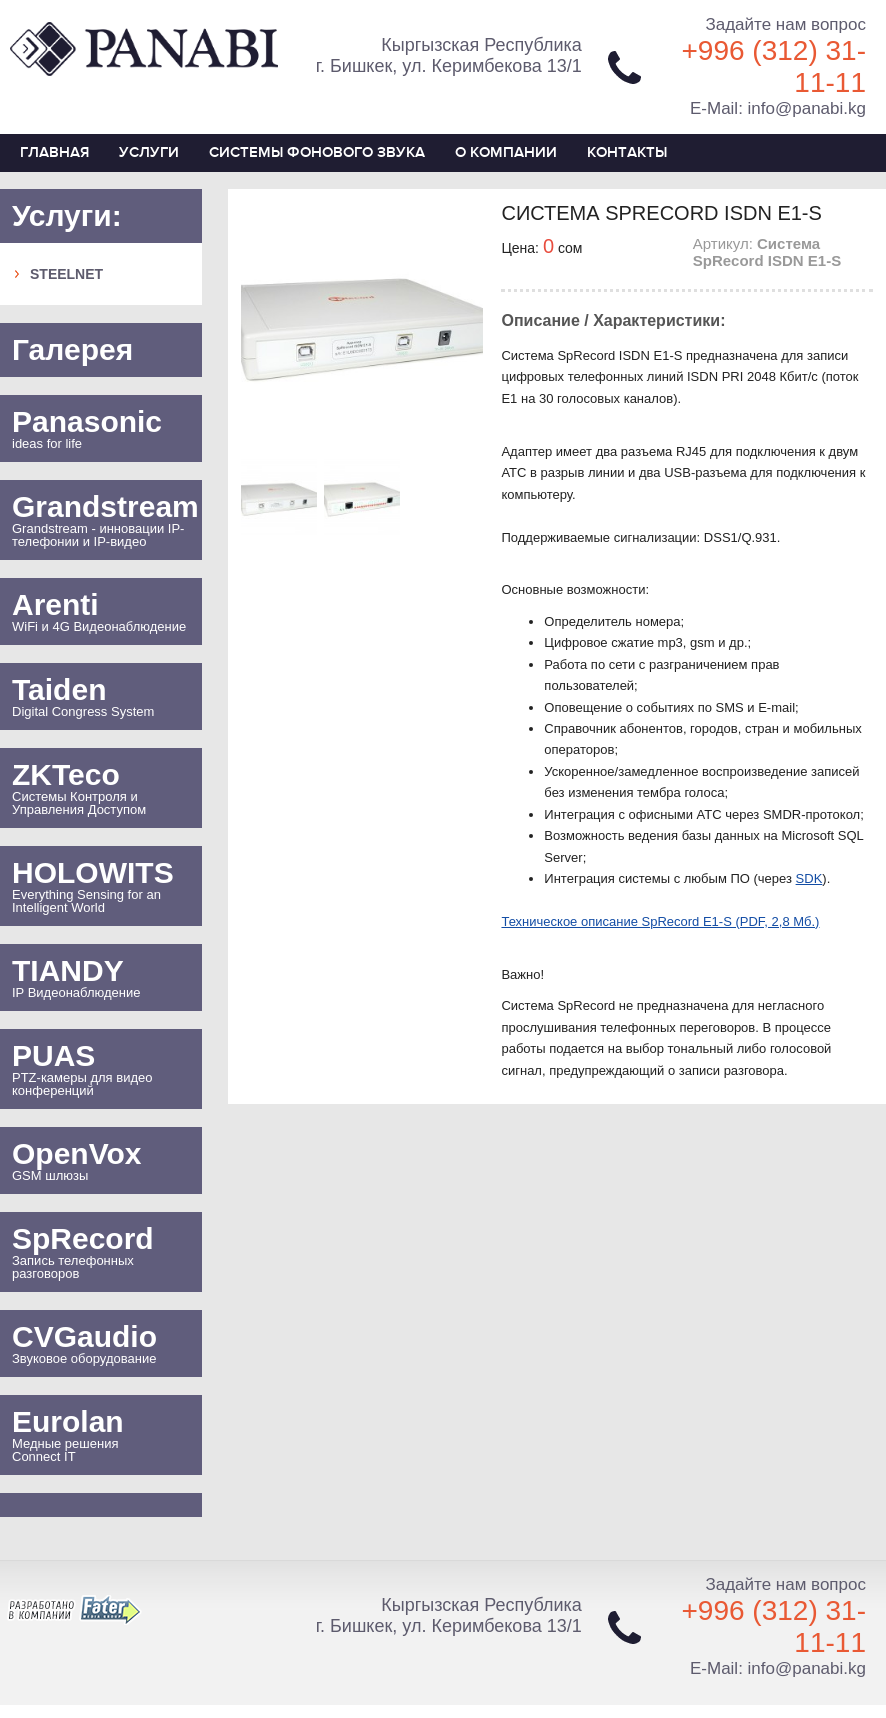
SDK (809, 878)
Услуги (149, 152)
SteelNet (66, 274)
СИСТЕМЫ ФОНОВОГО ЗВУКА (317, 152)
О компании (506, 152)
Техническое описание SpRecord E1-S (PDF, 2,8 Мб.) (660, 921)
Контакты (627, 152)
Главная (54, 152)
